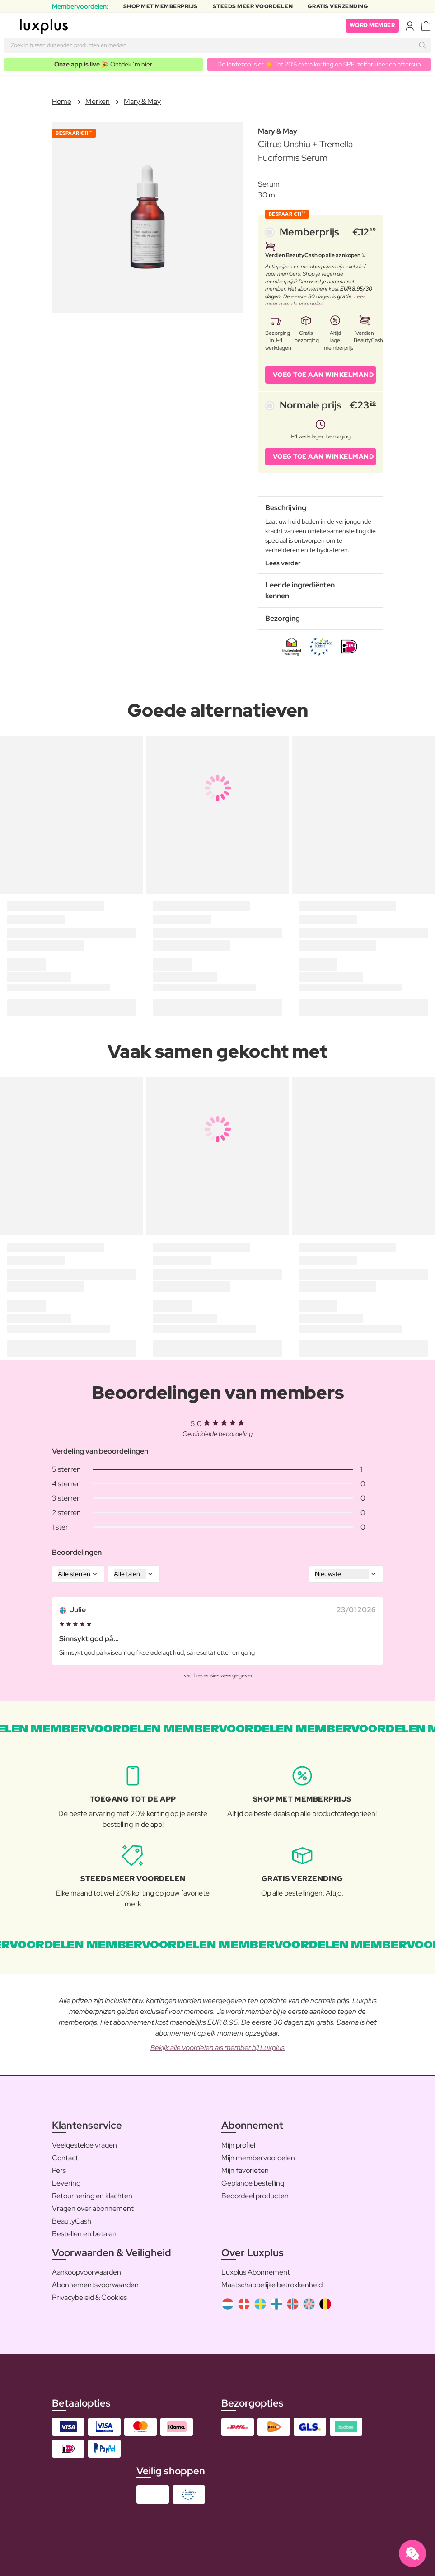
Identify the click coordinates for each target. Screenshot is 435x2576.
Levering (66, 2183)
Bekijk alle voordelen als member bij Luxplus (217, 2047)
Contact (65, 2158)
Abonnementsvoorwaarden (95, 2285)
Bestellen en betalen (84, 2233)
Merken (97, 101)
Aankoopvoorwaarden (86, 2272)
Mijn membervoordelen (258, 2158)
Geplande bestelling (252, 2183)
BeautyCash (71, 2221)
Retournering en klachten (92, 2196)
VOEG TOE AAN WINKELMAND (323, 375)
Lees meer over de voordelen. (315, 300)
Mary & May (142, 101)
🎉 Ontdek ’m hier (103, 64)
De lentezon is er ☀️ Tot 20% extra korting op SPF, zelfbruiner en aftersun (319, 64)
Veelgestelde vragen (84, 2145)
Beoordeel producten (255, 2196)
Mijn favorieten (245, 2170)
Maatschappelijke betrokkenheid (272, 2285)
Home (61, 101)
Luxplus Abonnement (255, 2272)
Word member (372, 25)
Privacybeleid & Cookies (89, 2297)
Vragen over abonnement (93, 2208)
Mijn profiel (238, 2145)
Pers (59, 2170)
